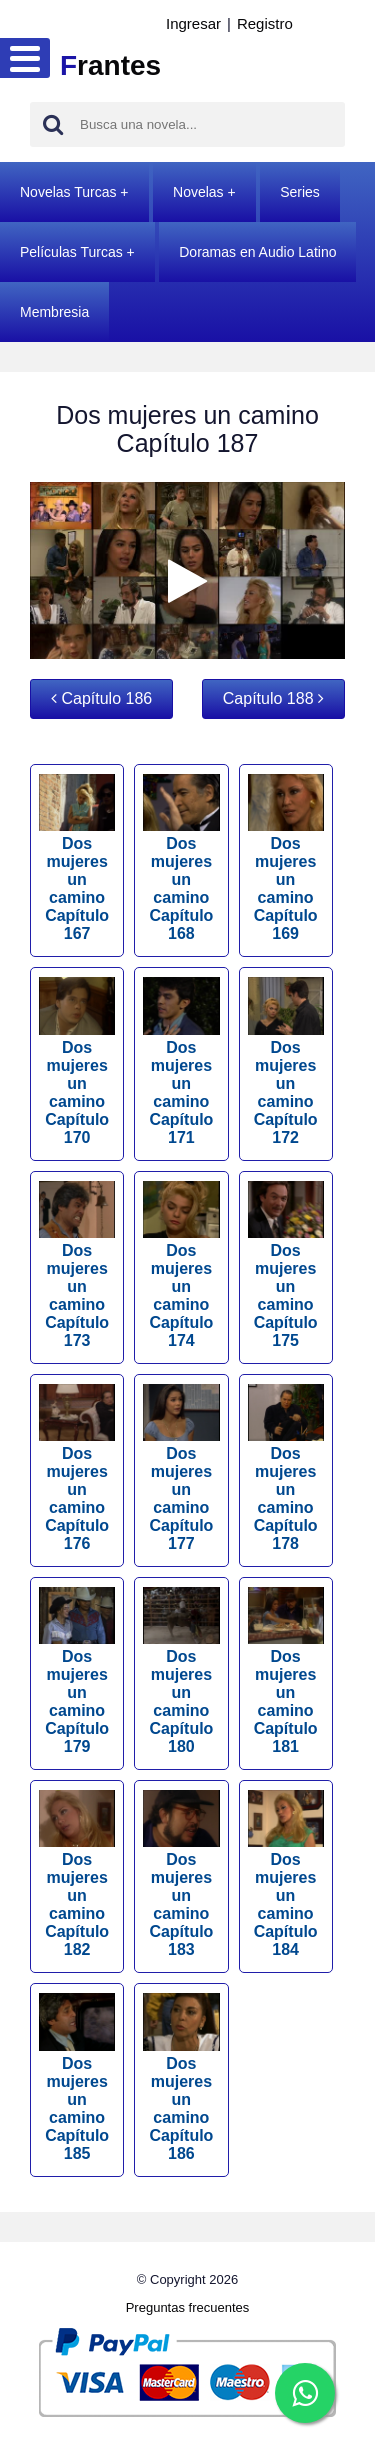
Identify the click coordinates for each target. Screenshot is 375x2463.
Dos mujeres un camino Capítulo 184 (286, 1874)
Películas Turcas (71, 252)
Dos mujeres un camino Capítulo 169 (286, 858)
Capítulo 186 (101, 698)
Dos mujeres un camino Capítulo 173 (77, 1265)
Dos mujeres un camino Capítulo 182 (77, 1874)
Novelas (198, 192)
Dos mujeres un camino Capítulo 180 (181, 1671)
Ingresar (193, 23)
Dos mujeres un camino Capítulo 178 (286, 1468)
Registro (265, 23)
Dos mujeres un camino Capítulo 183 (181, 1874)
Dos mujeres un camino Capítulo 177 (181, 1468)
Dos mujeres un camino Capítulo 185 (77, 2077)
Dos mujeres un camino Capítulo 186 (181, 2077)
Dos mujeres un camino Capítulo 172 (286, 1061)
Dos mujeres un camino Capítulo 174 (181, 1265)
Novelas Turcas (68, 192)
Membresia (54, 312)
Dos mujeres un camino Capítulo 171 (181, 1061)
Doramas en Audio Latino (257, 252)
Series (300, 192)
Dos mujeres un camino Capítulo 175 (286, 1265)
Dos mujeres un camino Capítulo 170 (77, 1061)
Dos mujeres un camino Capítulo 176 (77, 1468)
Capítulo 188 (273, 698)
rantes (110, 65)
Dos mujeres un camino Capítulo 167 (77, 858)
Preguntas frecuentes (188, 2307)
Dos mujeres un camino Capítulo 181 (286, 1671)
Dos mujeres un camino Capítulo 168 (181, 858)
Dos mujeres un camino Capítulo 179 (77, 1671)
